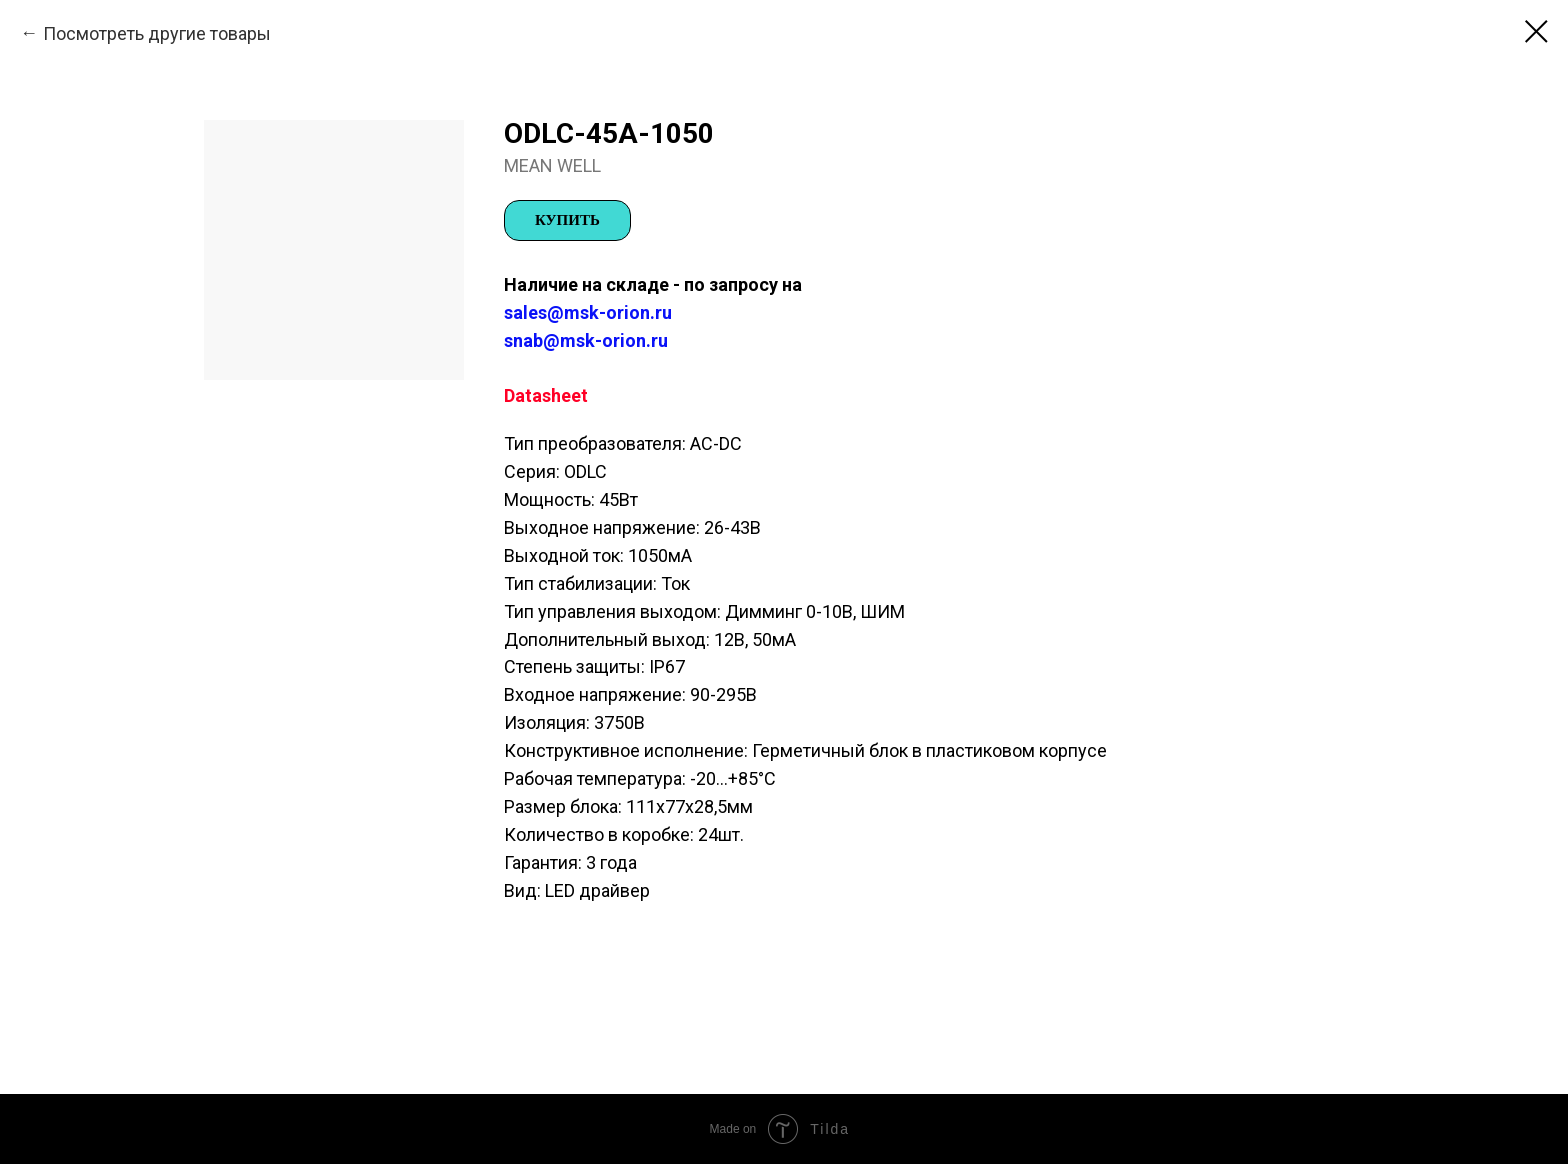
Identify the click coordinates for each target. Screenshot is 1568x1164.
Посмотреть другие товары (157, 33)
